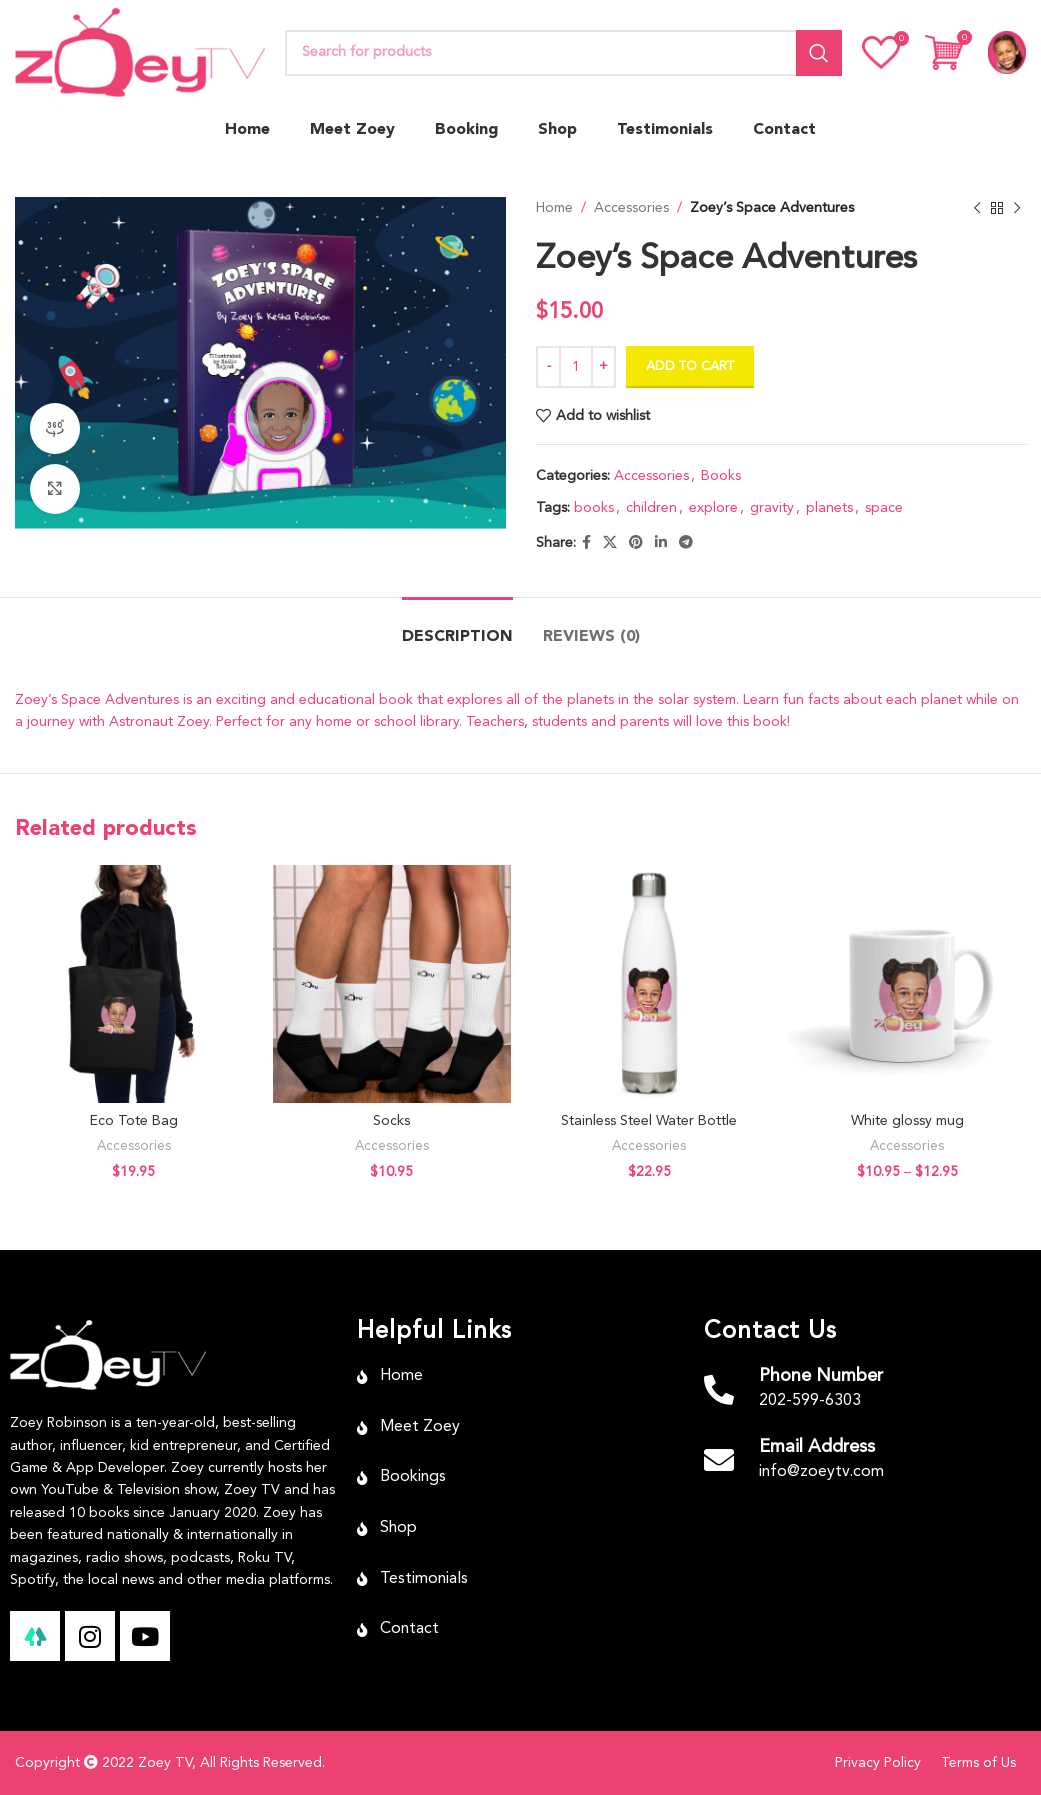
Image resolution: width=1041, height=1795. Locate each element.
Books (721, 476)
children (651, 508)
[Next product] (1016, 208)
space (884, 508)
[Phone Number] (719, 1390)
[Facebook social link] (586, 543)
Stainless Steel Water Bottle (649, 1121)
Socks (391, 1121)
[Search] (563, 53)
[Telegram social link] (686, 543)
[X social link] (610, 543)
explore (713, 508)
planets (829, 508)
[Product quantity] (576, 367)
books (594, 508)
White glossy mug (907, 1121)
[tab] (457, 627)
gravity (772, 508)
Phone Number (821, 1376)
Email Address (817, 1447)
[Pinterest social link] (636, 543)
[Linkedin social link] (661, 543)
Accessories (631, 208)
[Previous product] (976, 208)
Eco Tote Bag (134, 1121)
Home (554, 208)
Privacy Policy (878, 1763)
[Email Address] (719, 1460)
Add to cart (690, 366)
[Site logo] (140, 52)
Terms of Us (978, 1763)
